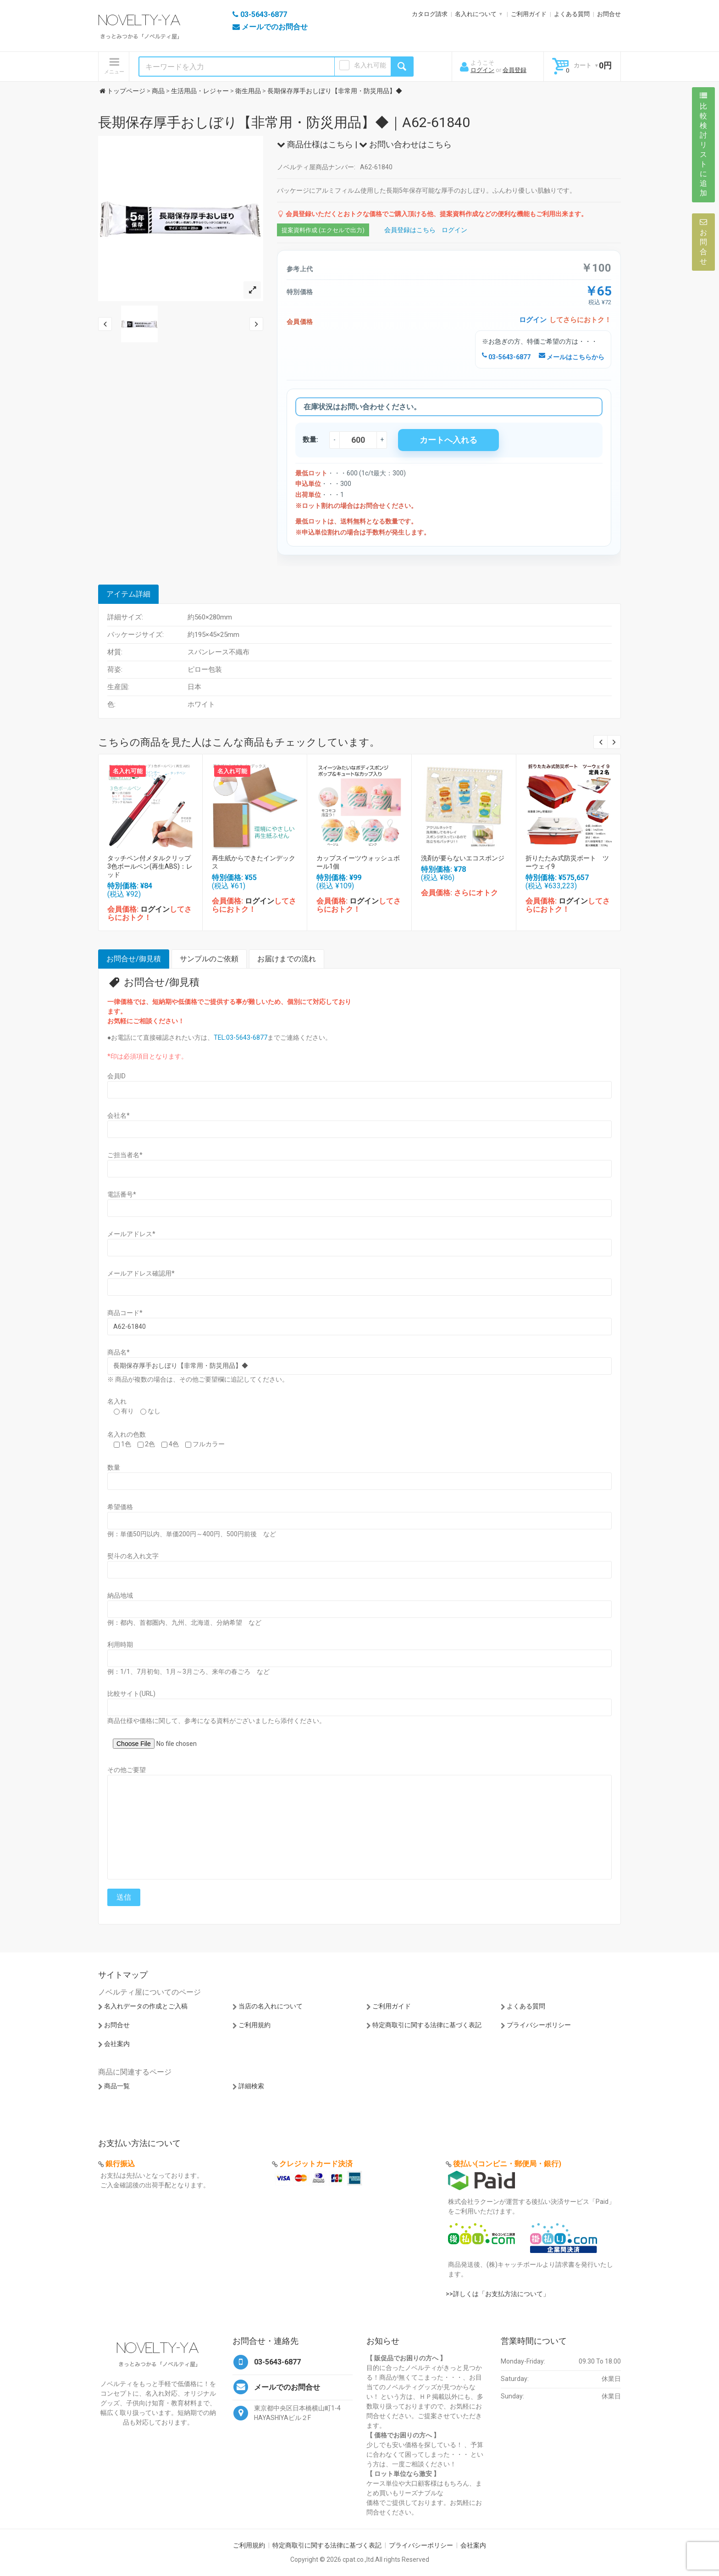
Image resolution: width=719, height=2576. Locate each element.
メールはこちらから (571, 357)
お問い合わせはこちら (405, 144)
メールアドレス (131, 1234)
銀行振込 (120, 2163)
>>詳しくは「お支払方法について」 (497, 2293)
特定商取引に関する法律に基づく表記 (426, 2025)
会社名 (118, 1115)
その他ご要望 (126, 1769)
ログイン (482, 70)
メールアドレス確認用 (141, 1273)
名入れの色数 (126, 1434)
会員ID (116, 1076)
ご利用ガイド (529, 14)
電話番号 (121, 1194)
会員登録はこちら (410, 230)
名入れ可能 (370, 65)
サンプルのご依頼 (209, 958)
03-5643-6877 (506, 357)
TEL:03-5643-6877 (240, 1037)
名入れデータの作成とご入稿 (146, 2006)
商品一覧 (117, 2086)
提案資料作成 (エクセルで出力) (323, 230)
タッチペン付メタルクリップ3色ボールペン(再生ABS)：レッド (150, 866)
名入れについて (476, 14)
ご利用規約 (254, 2025)
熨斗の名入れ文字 (133, 1556)
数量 (113, 1467)
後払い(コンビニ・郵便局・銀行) (507, 2163)
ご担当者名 (125, 1155)
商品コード (125, 1312)
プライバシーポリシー (539, 2025)
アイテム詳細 (128, 594)
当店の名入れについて (270, 2006)
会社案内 (117, 2043)
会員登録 (514, 70)
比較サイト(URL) (131, 1693)
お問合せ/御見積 (133, 958)
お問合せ (609, 14)
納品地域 (120, 1595)
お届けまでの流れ (286, 958)
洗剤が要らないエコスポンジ (462, 858)
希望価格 (120, 1507)
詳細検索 (251, 2086)
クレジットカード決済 (316, 2163)
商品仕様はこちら (315, 144)
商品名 (118, 1352)
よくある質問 (572, 14)
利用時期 (120, 1644)
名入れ (117, 1401)
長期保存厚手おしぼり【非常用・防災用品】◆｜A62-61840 (284, 122)
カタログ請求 (430, 14)
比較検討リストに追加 (703, 144)
